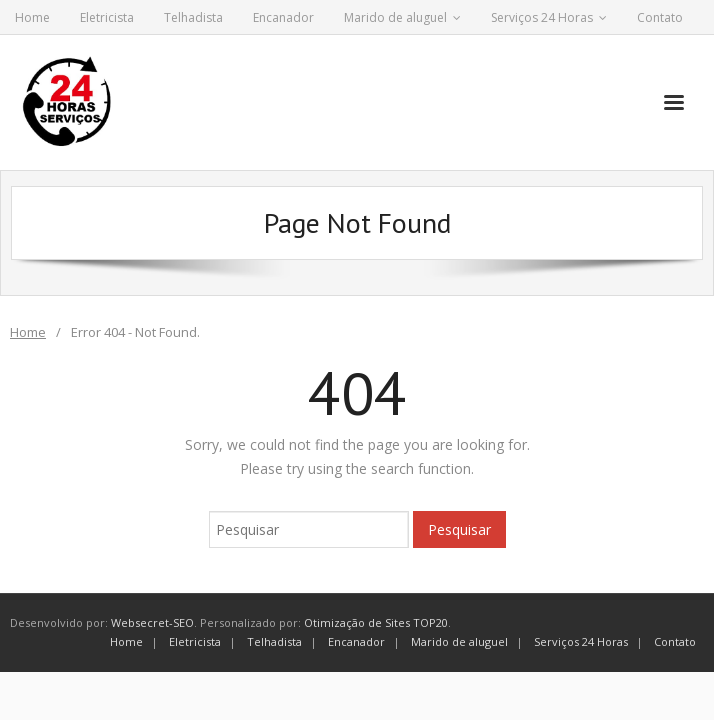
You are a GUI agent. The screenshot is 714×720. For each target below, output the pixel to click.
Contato (660, 17)
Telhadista (193, 17)
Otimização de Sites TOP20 (376, 622)
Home (32, 17)
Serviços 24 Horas (542, 17)
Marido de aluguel (395, 17)
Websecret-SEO (152, 622)
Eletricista (107, 17)
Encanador (283, 17)
